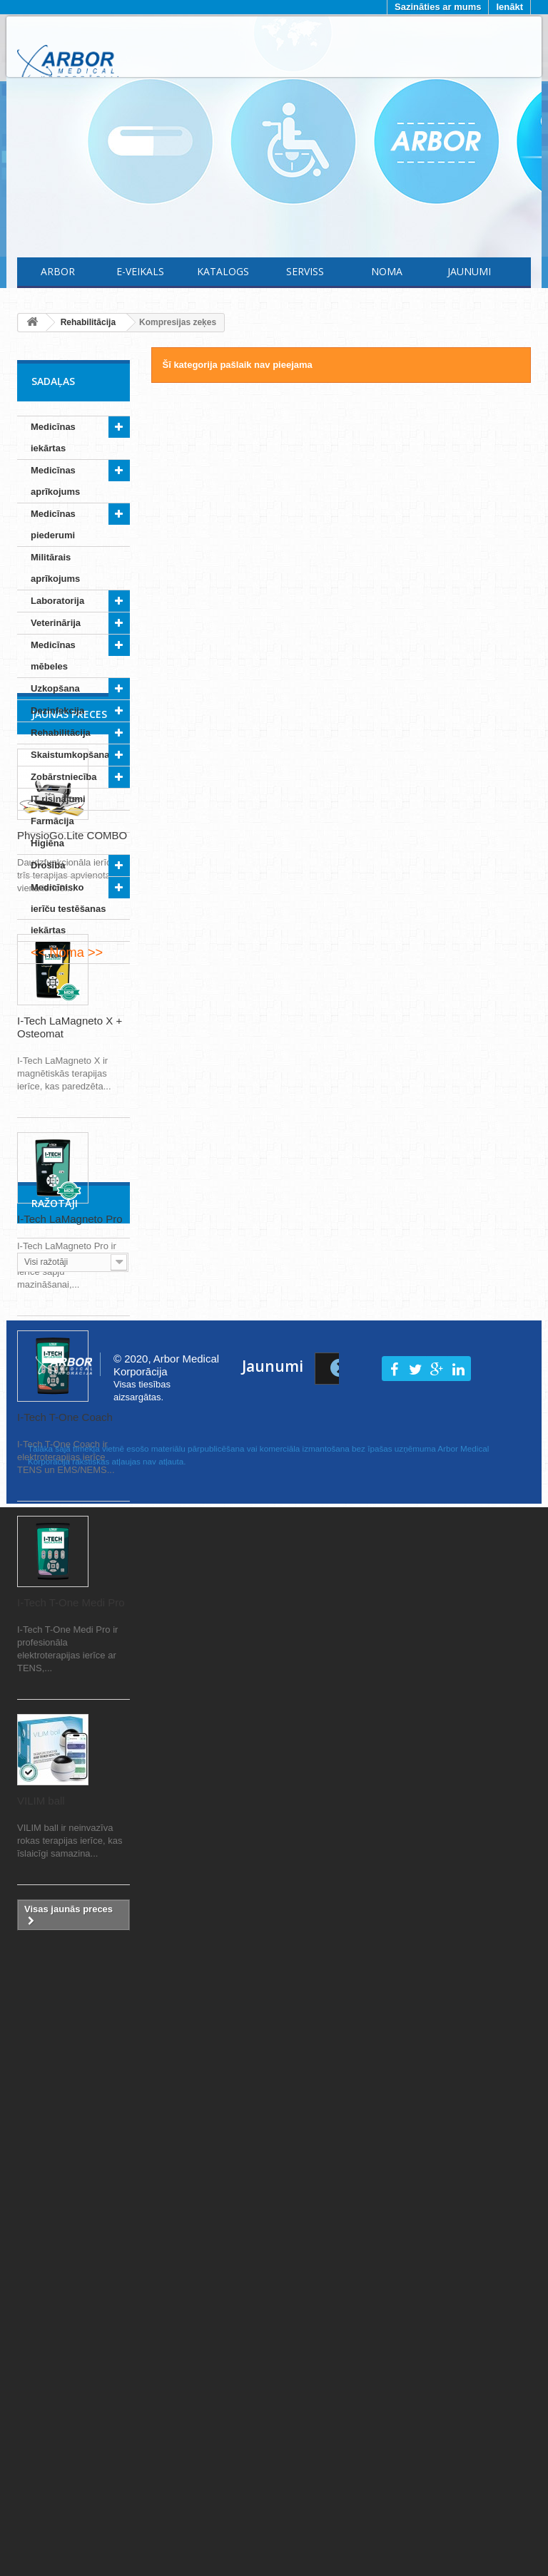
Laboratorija (57, 600)
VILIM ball (41, 2093)
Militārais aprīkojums (55, 568)
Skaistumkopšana (70, 754)
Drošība (48, 865)
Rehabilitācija (61, 732)
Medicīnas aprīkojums (55, 481)
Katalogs (223, 271)
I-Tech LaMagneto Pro (70, 1511)
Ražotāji (54, 2265)
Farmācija (52, 821)
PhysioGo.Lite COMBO (72, 1128)
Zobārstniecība (63, 776)
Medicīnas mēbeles (53, 656)
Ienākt (509, 6)
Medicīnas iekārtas (53, 437)
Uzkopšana (55, 688)
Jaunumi (469, 271)
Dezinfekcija (57, 710)
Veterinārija (56, 622)
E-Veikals (140, 271)
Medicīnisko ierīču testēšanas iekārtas (68, 908)
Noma (386, 271)
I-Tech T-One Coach (65, 1709)
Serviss (305, 271)
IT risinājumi (58, 799)
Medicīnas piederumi (53, 524)
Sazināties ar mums (438, 6)
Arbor (58, 271)
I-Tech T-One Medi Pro (71, 1895)
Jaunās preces (69, 1006)
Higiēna (47, 843)
